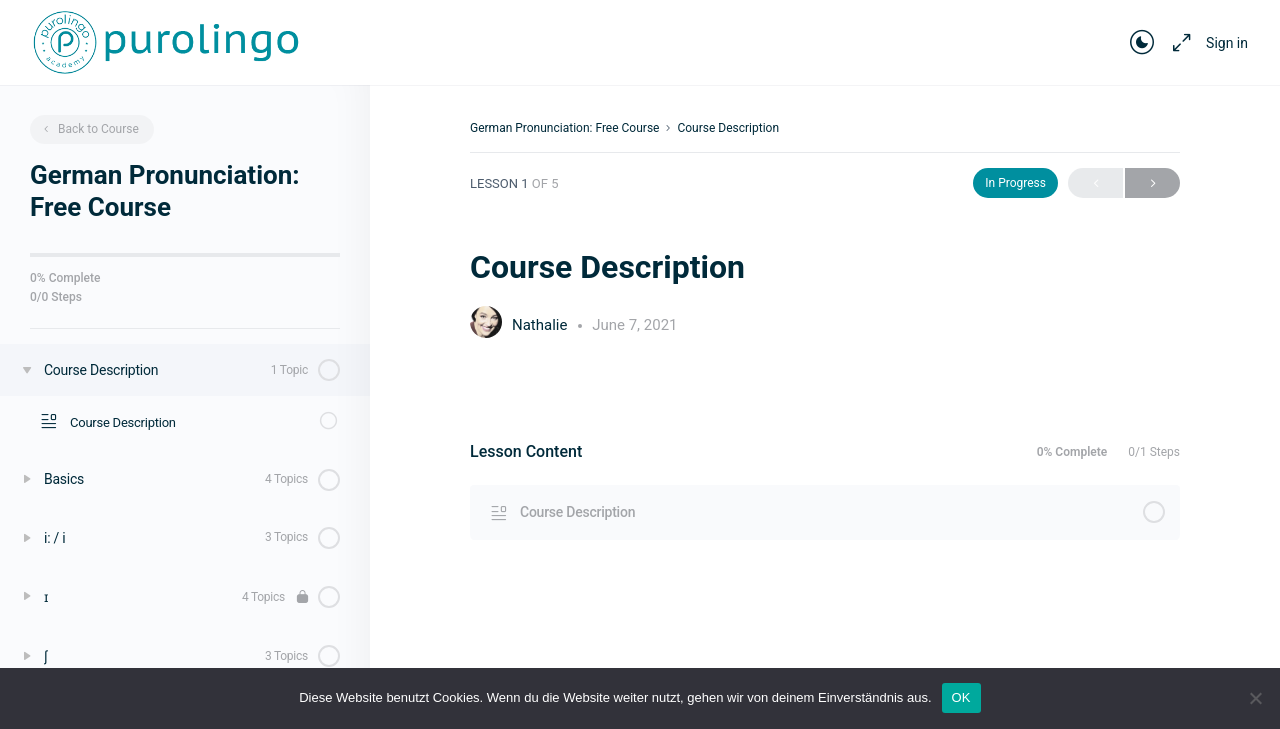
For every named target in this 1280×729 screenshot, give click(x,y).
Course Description (728, 128)
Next (1152, 183)
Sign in (1227, 43)
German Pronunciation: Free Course (564, 128)
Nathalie (541, 325)
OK (961, 697)
